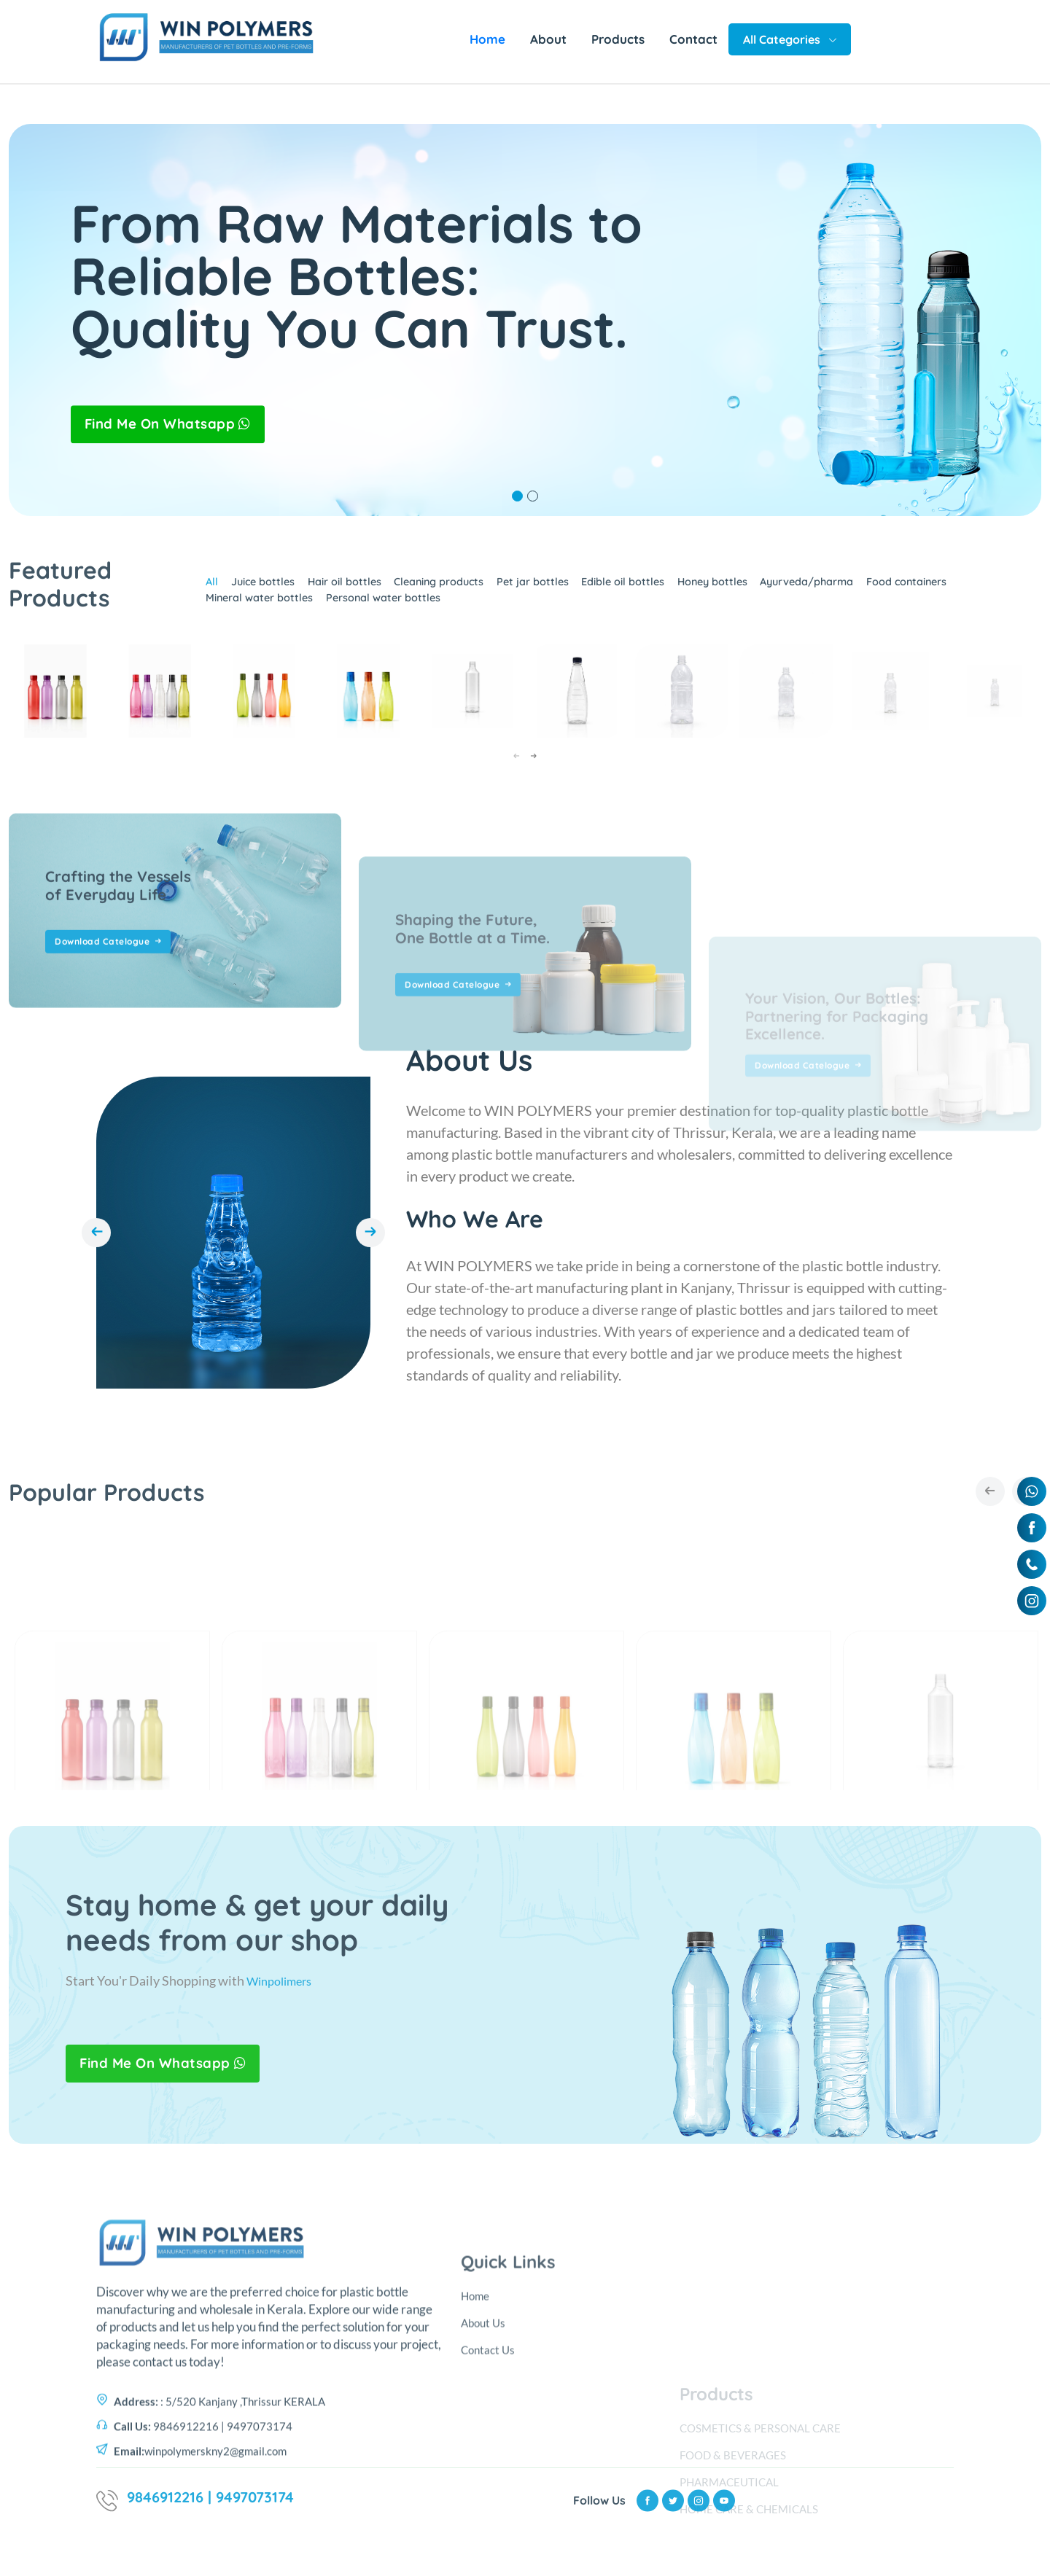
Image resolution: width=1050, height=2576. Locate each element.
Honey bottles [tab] (751, 592)
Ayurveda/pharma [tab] (857, 592)
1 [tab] (517, 496)
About (548, 39)
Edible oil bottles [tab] (653, 592)
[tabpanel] (525, 320)
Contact (693, 39)
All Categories (789, 39)
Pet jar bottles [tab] (554, 592)
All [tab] (198, 592)
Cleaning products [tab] (450, 592)
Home (487, 39)
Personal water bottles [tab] (386, 603)
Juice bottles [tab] (254, 592)
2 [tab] (532, 496)
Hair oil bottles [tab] (345, 592)
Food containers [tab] (969, 592)
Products (618, 39)
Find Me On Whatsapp (175, 424)
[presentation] (516, 757)
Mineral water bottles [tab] (250, 603)
